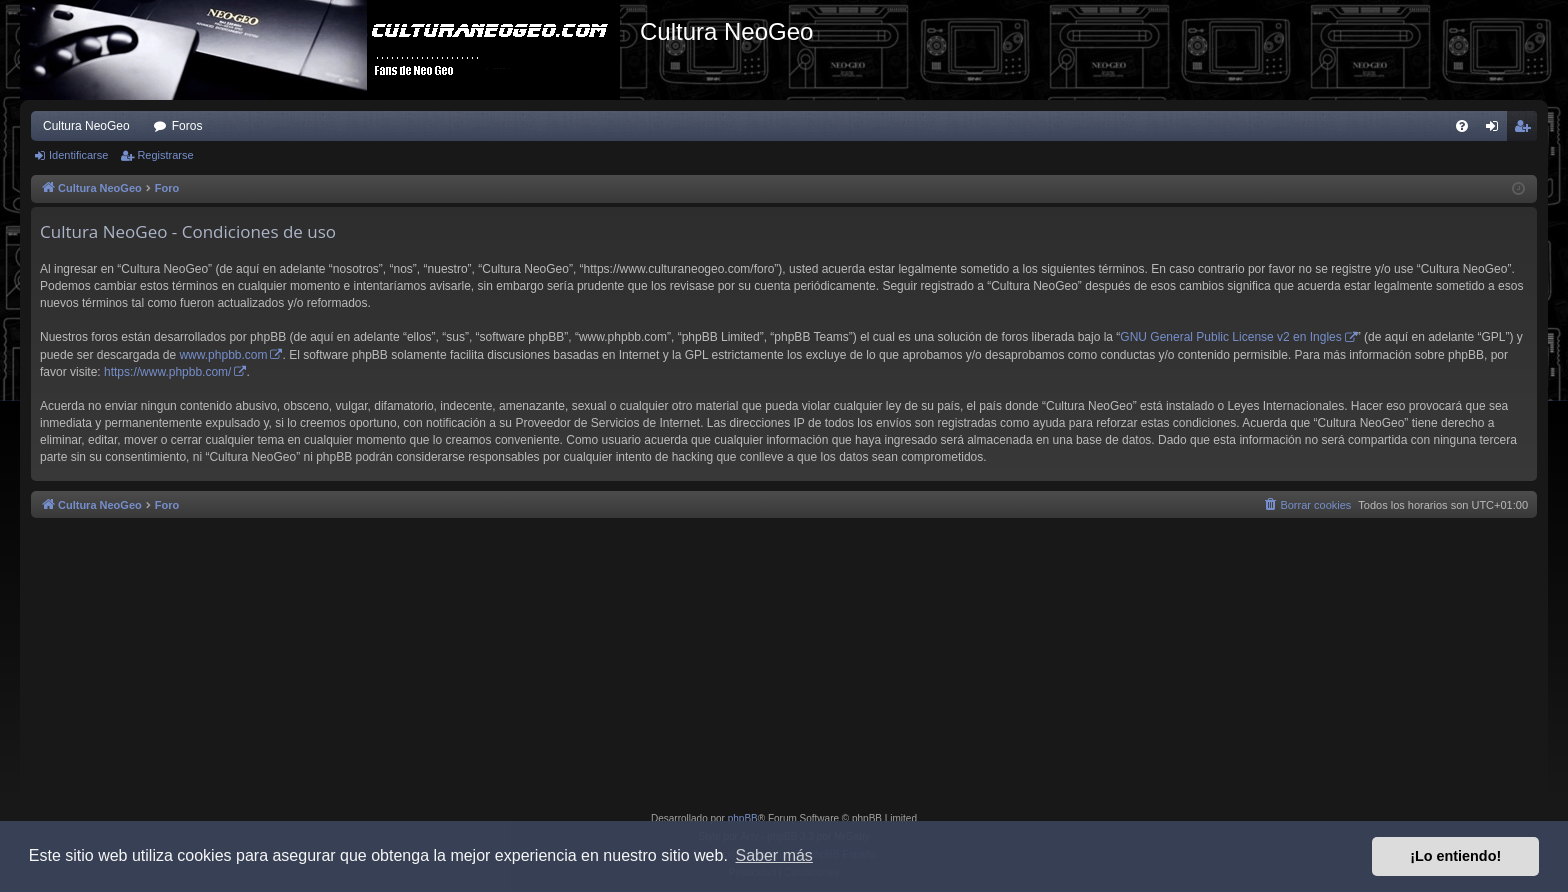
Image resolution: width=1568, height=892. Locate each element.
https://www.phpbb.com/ (167, 372)
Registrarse (165, 155)
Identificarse (78, 155)
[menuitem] (1462, 126)
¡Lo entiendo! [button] (1455, 856)
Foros (187, 126)
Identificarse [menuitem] (1496, 130)
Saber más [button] (774, 855)
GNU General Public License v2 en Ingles (1230, 337)
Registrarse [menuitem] (1526, 130)
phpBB (743, 818)
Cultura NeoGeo (86, 126)
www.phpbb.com (223, 355)
